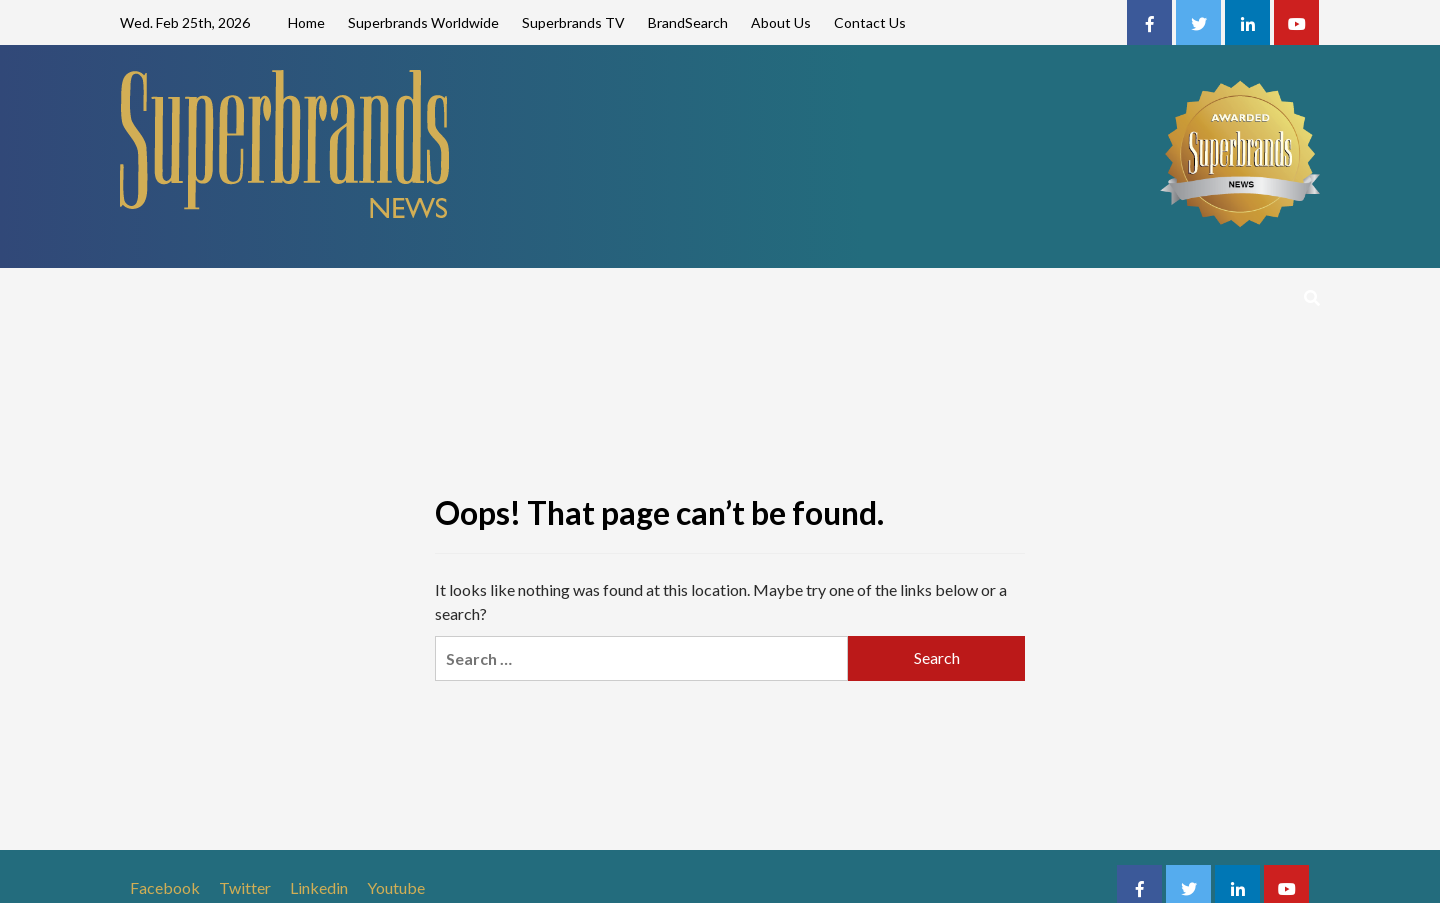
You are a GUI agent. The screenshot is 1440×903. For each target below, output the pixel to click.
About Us (781, 22)
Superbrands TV (573, 22)
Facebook (165, 887)
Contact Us (870, 22)
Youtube (396, 887)
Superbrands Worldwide (423, 22)
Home (306, 22)
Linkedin (319, 887)
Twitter (245, 887)
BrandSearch (688, 22)
